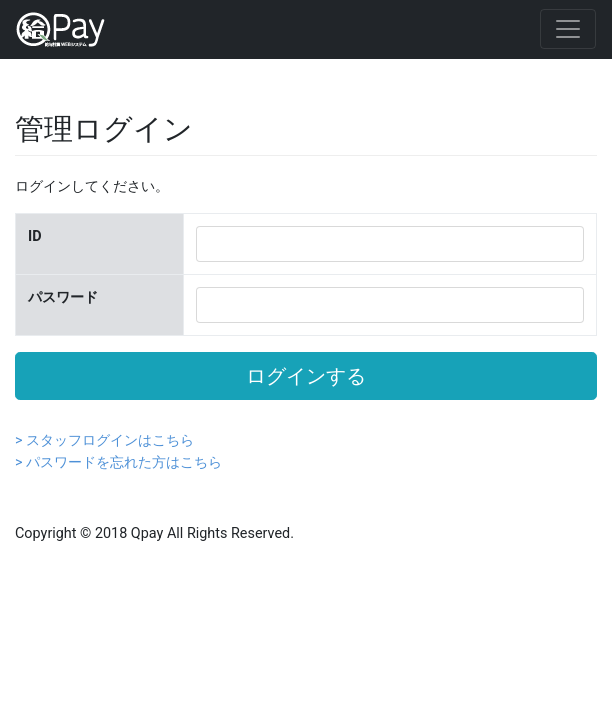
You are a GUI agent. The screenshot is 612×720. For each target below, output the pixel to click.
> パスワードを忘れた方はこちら (118, 462)
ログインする (306, 376)
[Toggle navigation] (568, 29)
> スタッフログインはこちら (104, 440)
